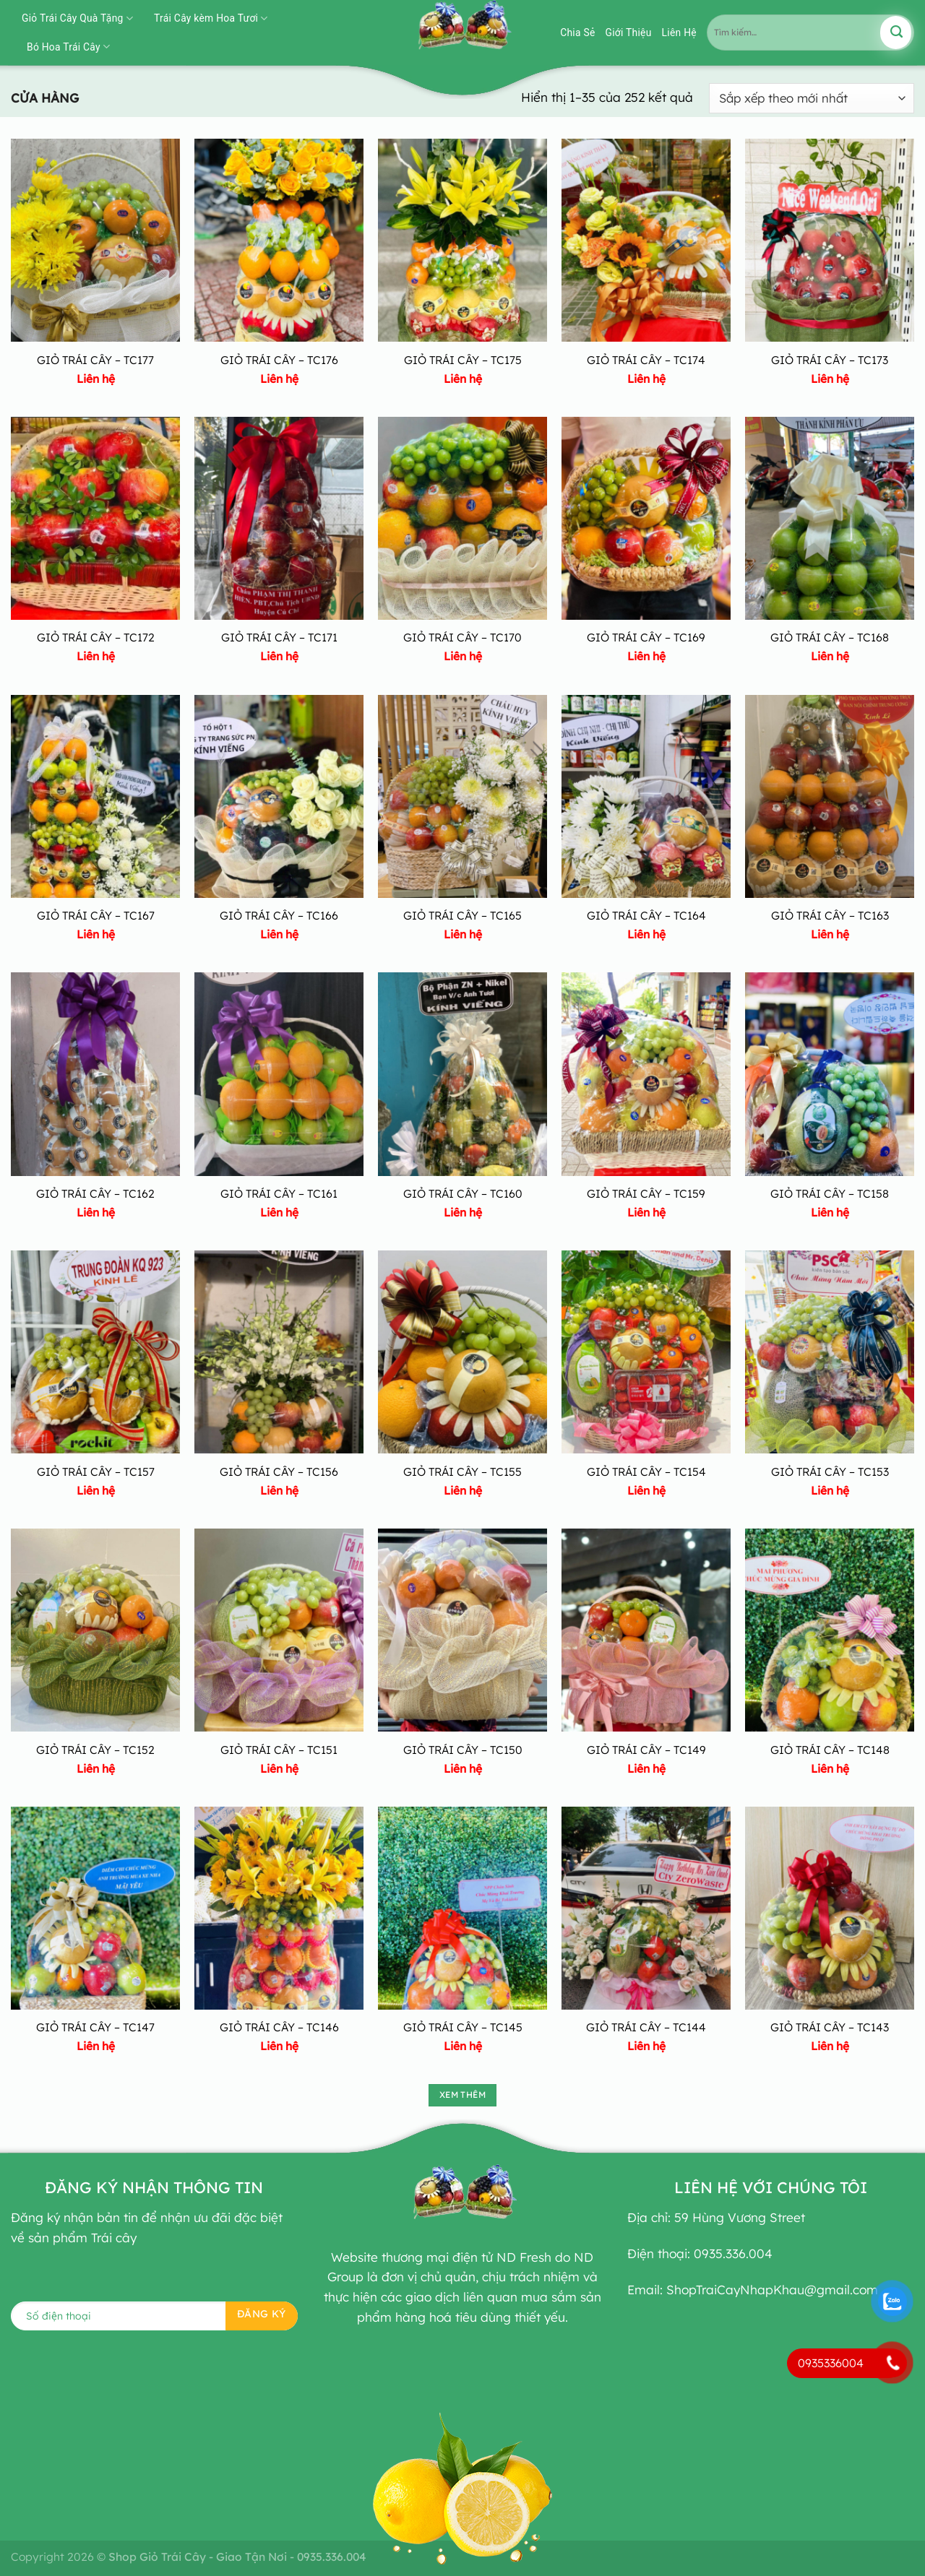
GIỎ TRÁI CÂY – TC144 (646, 2027)
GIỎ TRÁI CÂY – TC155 (462, 1471)
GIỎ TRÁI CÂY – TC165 (462, 915)
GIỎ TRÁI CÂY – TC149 (646, 1749)
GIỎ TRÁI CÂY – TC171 (279, 637)
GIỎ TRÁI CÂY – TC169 (646, 637)
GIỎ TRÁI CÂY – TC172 (96, 637)
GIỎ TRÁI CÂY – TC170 (462, 637)
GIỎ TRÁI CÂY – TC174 (646, 360)
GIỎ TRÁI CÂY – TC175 (463, 360)
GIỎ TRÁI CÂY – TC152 (95, 1749)
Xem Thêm (462, 2094)
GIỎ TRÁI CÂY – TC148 (830, 1749)
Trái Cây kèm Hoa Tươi (211, 18)
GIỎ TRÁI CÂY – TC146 (279, 2027)
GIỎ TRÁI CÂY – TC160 (462, 1193)
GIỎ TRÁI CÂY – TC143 (829, 2027)
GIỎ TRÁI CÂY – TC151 (278, 1749)
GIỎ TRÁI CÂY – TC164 (646, 915)
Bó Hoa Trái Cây (68, 46)
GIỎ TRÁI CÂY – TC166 (279, 915)
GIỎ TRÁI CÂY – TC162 (95, 1193)
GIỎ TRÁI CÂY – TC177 (95, 360)
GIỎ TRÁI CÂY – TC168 (829, 637)
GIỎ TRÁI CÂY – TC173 (829, 360)
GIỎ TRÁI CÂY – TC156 (279, 1471)
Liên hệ (96, 378)
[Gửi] (895, 32)
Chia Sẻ (577, 32)
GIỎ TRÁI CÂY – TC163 (830, 915)
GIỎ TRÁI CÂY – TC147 (95, 2027)
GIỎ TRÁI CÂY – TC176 (279, 360)
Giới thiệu (629, 32)
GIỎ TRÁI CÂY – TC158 (829, 1193)
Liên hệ (679, 32)
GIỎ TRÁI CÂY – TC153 (830, 1471)
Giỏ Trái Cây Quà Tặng (77, 18)
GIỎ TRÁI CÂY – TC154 (646, 1471)
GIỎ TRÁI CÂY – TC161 (278, 1193)
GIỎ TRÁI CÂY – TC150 (462, 1749)
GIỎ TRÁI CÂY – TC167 (96, 915)
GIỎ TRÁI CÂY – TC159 (646, 1193)
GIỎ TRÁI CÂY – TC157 (96, 1471)
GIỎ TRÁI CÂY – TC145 (462, 2027)
